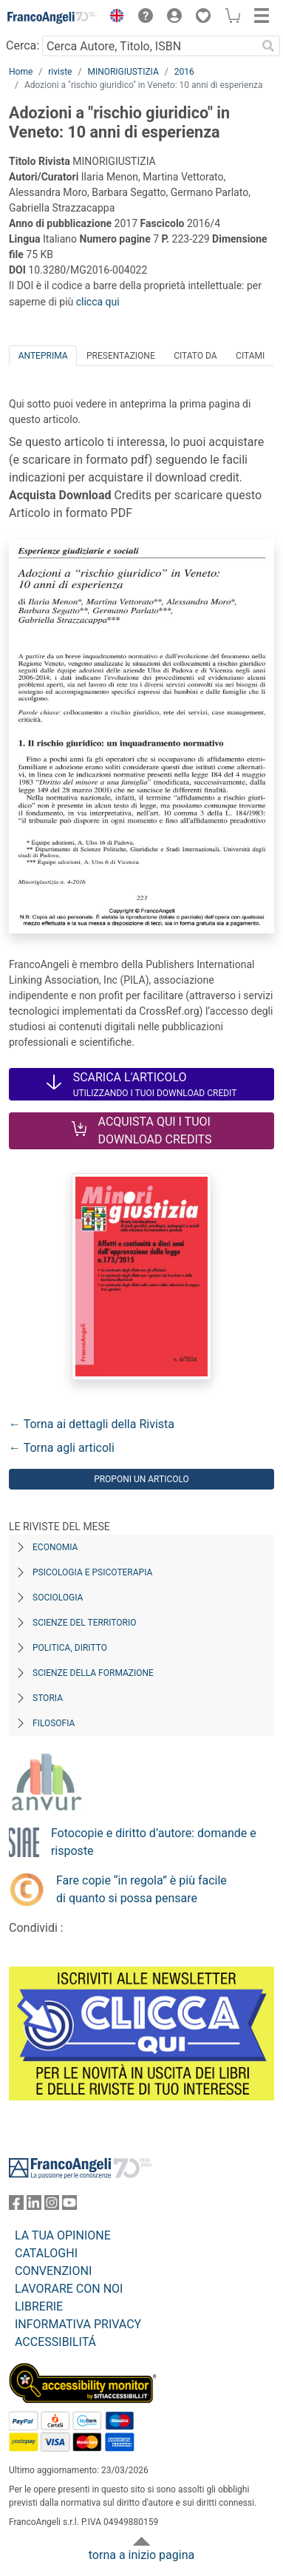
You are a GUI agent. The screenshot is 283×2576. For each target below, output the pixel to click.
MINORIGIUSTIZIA (122, 72)
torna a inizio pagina (141, 2555)
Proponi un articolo (141, 1479)
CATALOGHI (46, 2253)
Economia (55, 1547)
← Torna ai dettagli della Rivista (91, 1424)
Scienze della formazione (93, 1673)
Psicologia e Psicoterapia (92, 1572)
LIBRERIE (39, 2306)
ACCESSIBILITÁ (55, 2342)
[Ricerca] (268, 46)
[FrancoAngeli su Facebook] (16, 2206)
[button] (113, 17)
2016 (184, 72)
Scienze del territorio (85, 1622)
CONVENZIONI (53, 2271)
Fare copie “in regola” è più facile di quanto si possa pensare (141, 1889)
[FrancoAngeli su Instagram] (51, 2206)
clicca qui (98, 302)
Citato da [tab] (195, 356)
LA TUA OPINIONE (63, 2235)
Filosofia (54, 1723)
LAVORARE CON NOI (69, 2289)
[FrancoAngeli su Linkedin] (34, 2206)
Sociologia (58, 1597)
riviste (60, 72)
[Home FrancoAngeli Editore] (51, 18)
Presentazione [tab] (120, 356)
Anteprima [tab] (43, 356)
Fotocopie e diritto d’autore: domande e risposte (153, 1842)
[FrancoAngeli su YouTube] (69, 2206)
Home (21, 72)
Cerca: (22, 45)
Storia (48, 1698)
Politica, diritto (70, 1648)
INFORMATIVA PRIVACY (78, 2324)
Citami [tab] (250, 356)
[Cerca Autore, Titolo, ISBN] (149, 46)
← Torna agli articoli (62, 1448)
